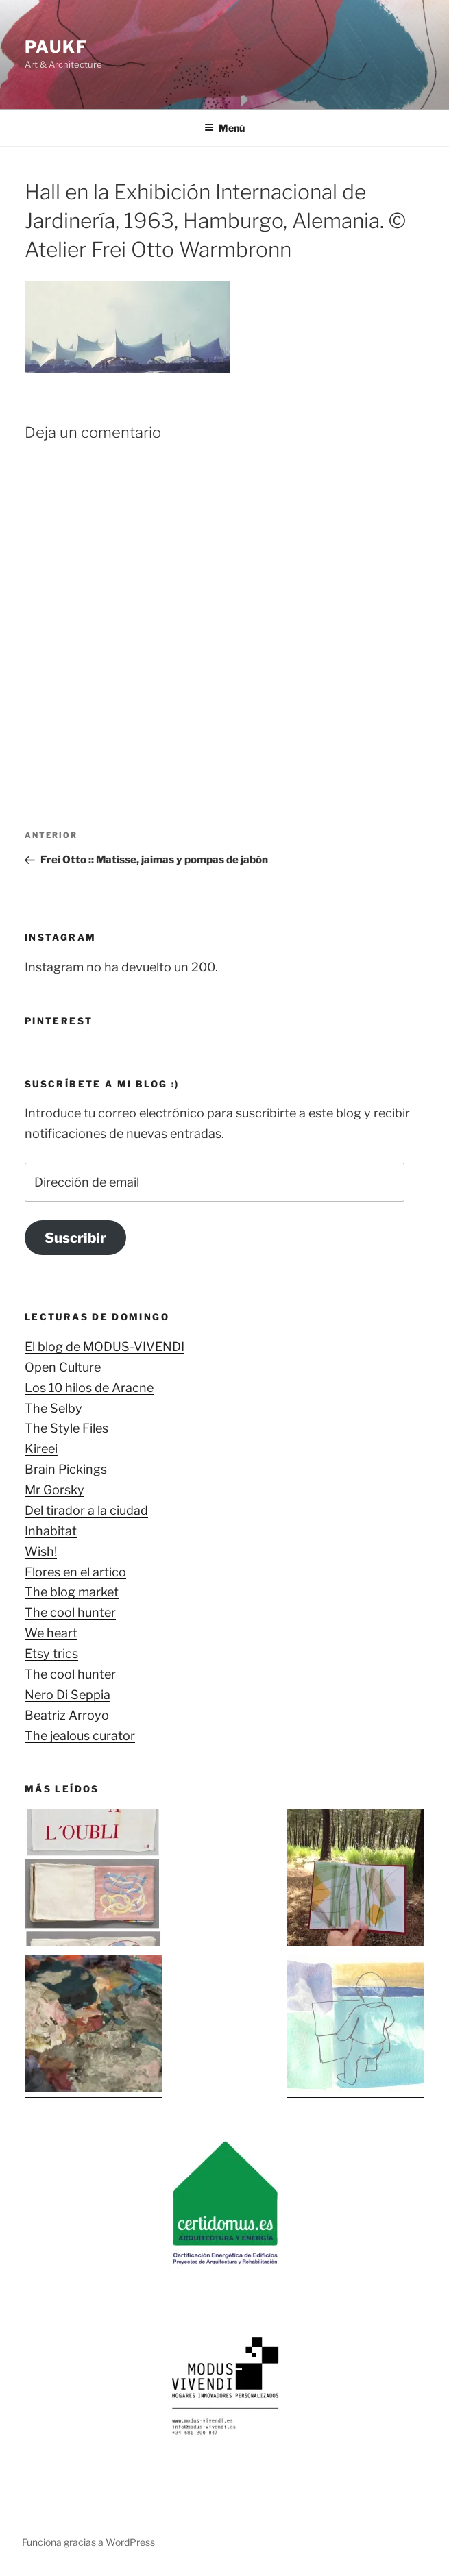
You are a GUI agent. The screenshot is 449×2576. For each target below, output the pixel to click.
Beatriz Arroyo (67, 1715)
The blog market (72, 1592)
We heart (51, 1633)
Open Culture (63, 1367)
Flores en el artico (75, 1572)
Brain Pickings (66, 1469)
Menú (224, 128)
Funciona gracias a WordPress (88, 2542)
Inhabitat (51, 1531)
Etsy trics (51, 1653)
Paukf (56, 47)
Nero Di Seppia (67, 1694)
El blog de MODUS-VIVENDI (104, 1346)
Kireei (41, 1448)
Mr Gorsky (54, 1490)
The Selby (53, 1408)
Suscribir (75, 1237)
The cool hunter (70, 1612)
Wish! (41, 1551)
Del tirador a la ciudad (86, 1510)
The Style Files (66, 1428)
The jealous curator (80, 1736)
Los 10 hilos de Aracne (89, 1387)
